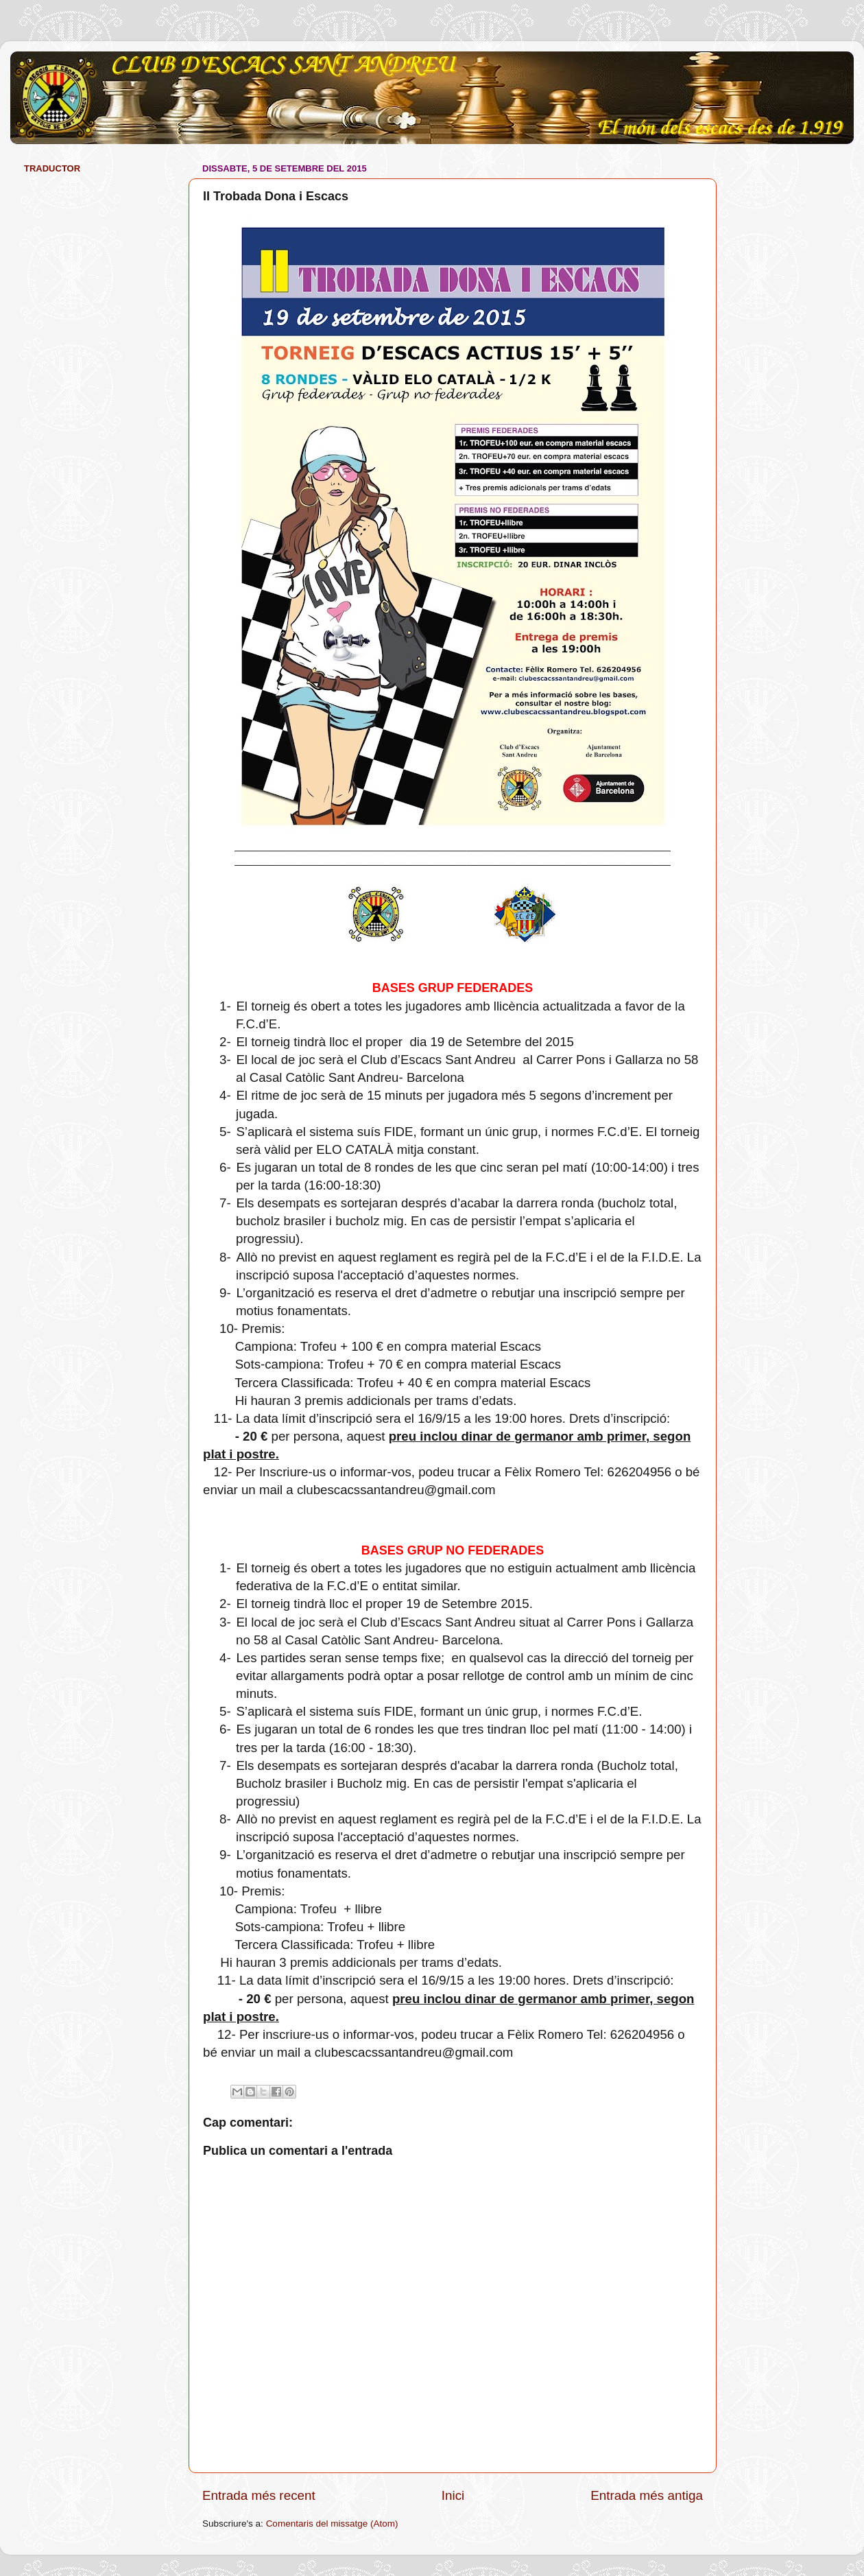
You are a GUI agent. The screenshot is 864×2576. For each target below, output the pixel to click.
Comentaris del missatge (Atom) (332, 2523)
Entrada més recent (258, 2495)
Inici (453, 2495)
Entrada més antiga (646, 2495)
